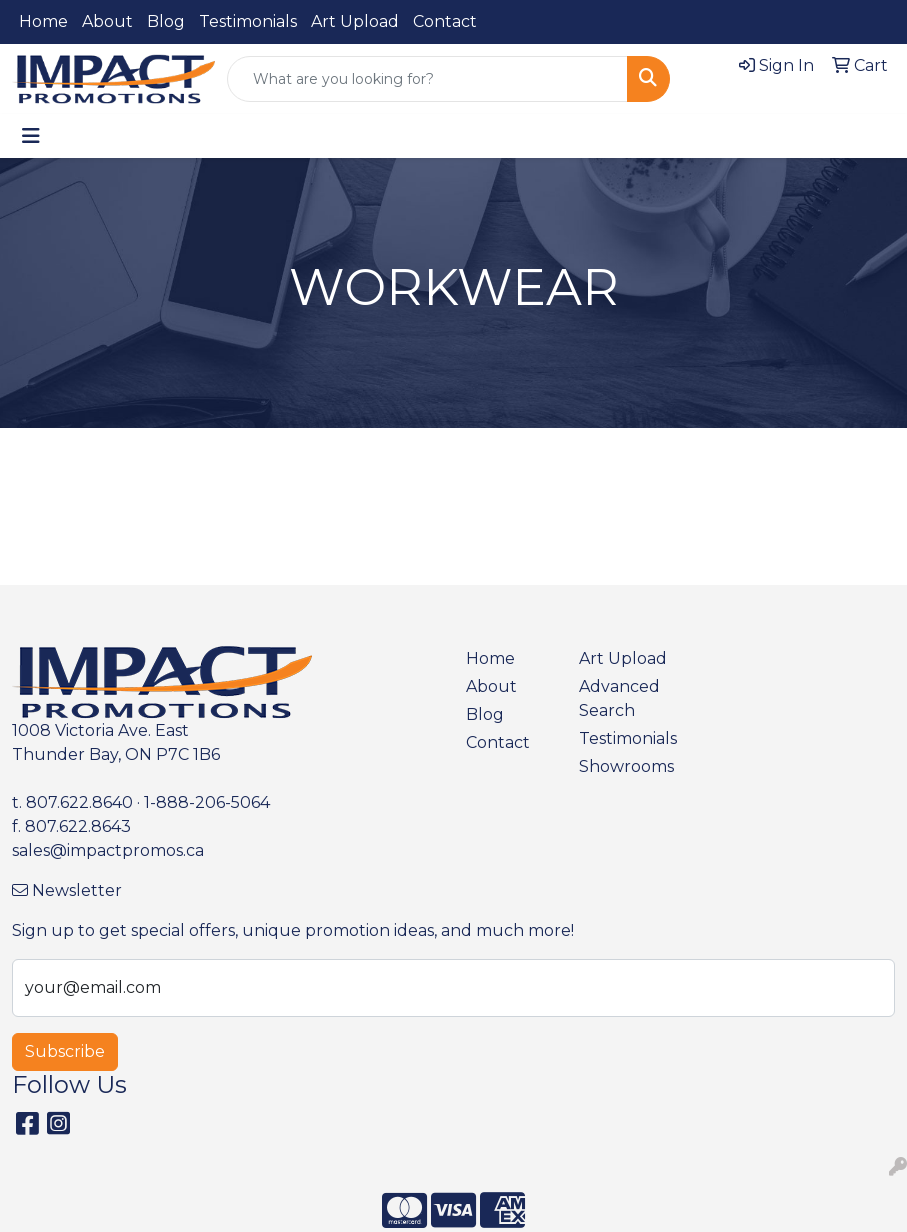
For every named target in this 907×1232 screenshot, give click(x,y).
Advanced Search (619, 698)
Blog (166, 21)
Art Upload (355, 21)
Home (43, 21)
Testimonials (248, 21)
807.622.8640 (79, 802)
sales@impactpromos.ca (108, 850)
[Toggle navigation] (31, 136)
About (107, 21)
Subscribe (65, 1051)
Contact (445, 21)
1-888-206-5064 (207, 802)
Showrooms (623, 766)
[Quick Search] (428, 79)
